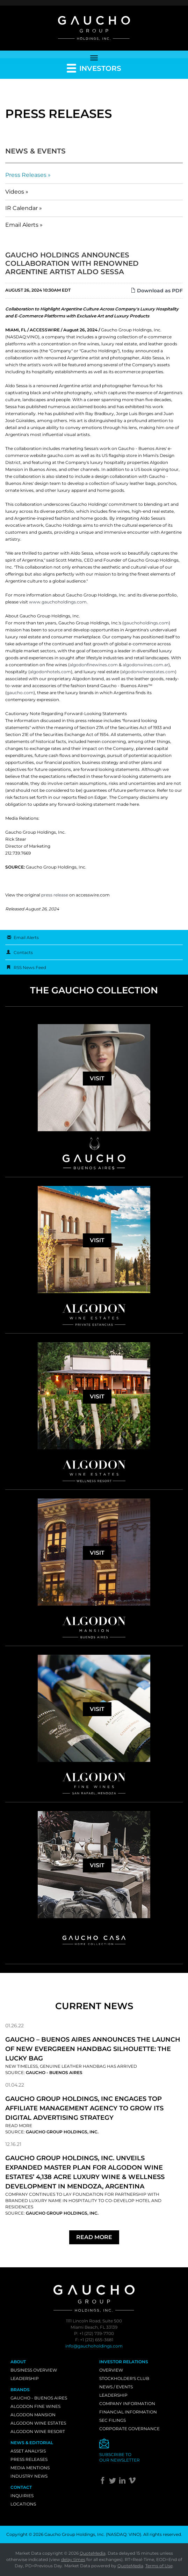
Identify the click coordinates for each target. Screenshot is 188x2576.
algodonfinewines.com (94, 664)
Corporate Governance (129, 2428)
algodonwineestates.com (148, 671)
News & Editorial (31, 2442)
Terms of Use (159, 2565)
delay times (73, 2559)
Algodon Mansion (33, 2414)
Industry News (29, 2476)
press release (54, 895)
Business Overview (33, 2370)
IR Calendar (21, 208)
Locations (23, 2504)
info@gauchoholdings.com (94, 2346)
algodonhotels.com (50, 671)
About (18, 2361)
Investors (94, 68)
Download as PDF (157, 290)
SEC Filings (112, 2420)
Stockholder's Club (124, 2378)
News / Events (116, 2386)
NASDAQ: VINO (123, 2534)
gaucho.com (20, 692)
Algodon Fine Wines (35, 2406)
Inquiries (22, 2495)
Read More (18, 2125)
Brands (20, 2389)
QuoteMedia (93, 2553)
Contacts (23, 952)
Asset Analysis (28, 2451)
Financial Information (128, 2411)
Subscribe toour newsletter (119, 2457)
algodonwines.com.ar (145, 664)
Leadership (24, 2378)
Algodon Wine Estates (38, 2423)
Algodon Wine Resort (37, 2431)
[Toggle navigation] (94, 57)
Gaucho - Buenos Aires (38, 2398)
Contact (21, 2487)
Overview (111, 2370)
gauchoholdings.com (146, 622)
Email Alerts (21, 224)
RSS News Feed (30, 967)
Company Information (127, 2403)
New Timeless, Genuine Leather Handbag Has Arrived (71, 2066)
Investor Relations (123, 2361)
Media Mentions (30, 2467)
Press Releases (25, 175)
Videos (14, 191)
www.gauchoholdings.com (58, 601)
